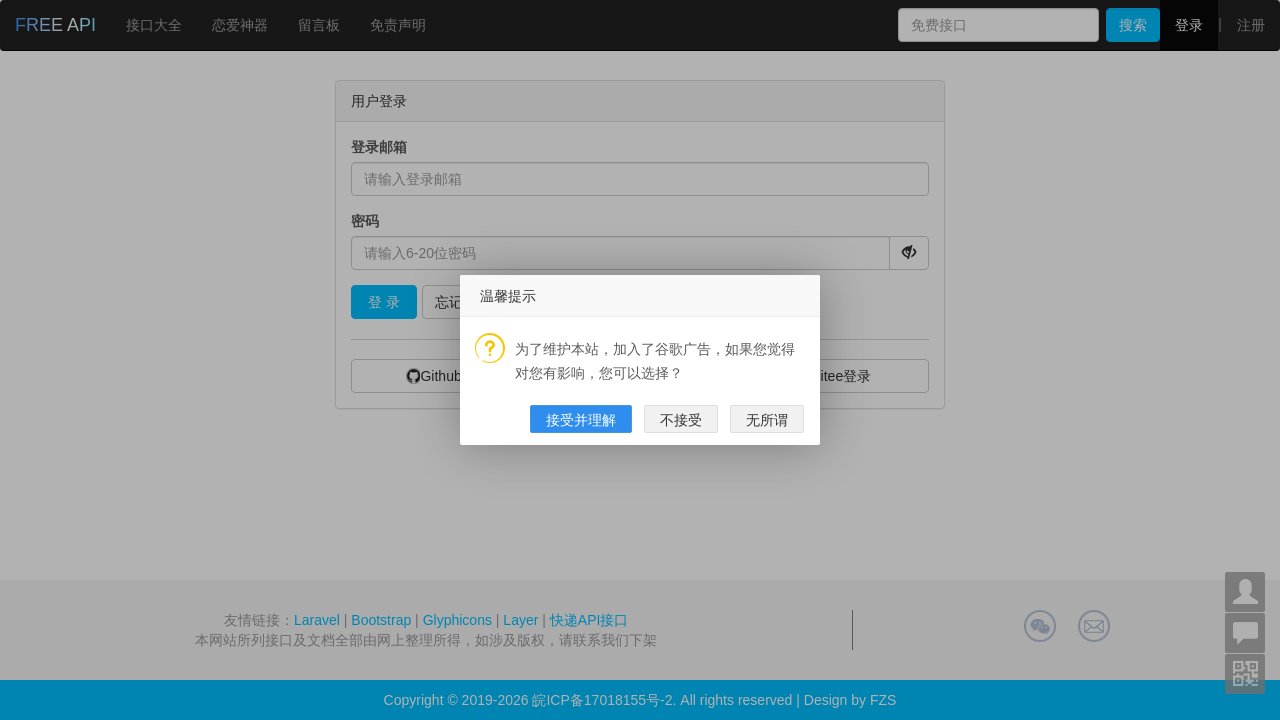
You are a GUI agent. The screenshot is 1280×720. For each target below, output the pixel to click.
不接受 (681, 465)
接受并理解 (581, 465)
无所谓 (767, 465)
